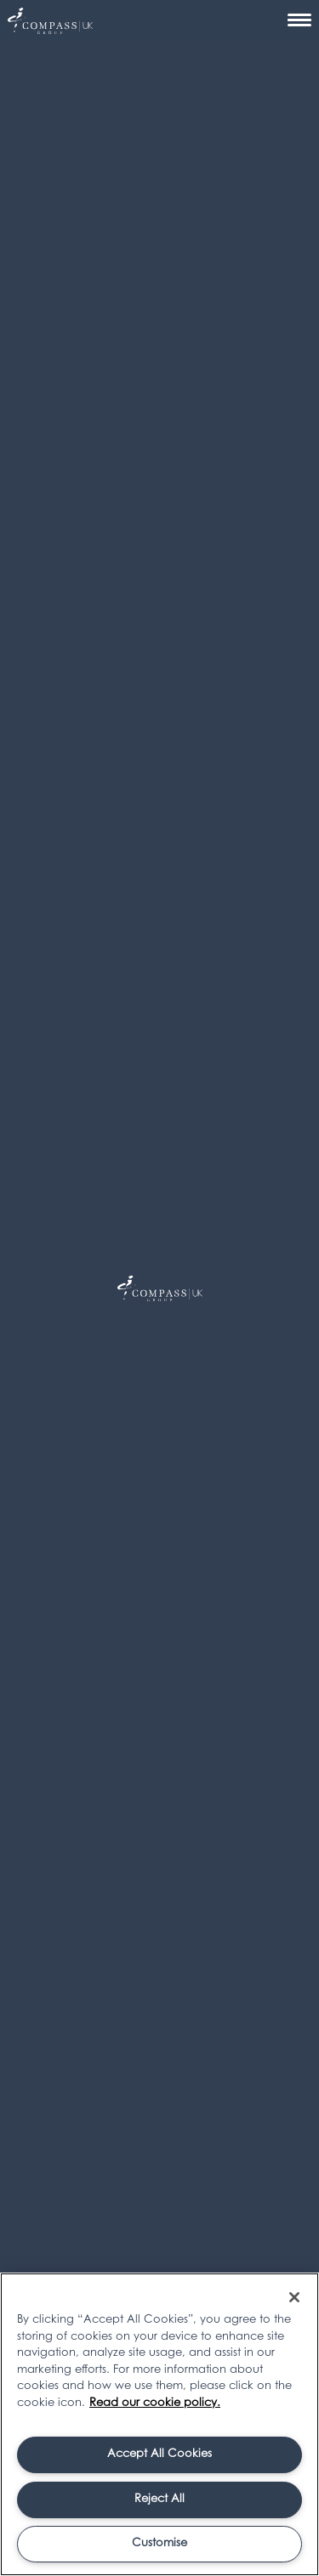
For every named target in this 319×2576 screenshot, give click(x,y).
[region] (159, 2424)
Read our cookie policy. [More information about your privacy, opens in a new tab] (154, 2403)
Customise (159, 2543)
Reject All (159, 2499)
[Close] (294, 2297)
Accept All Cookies (159, 2454)
